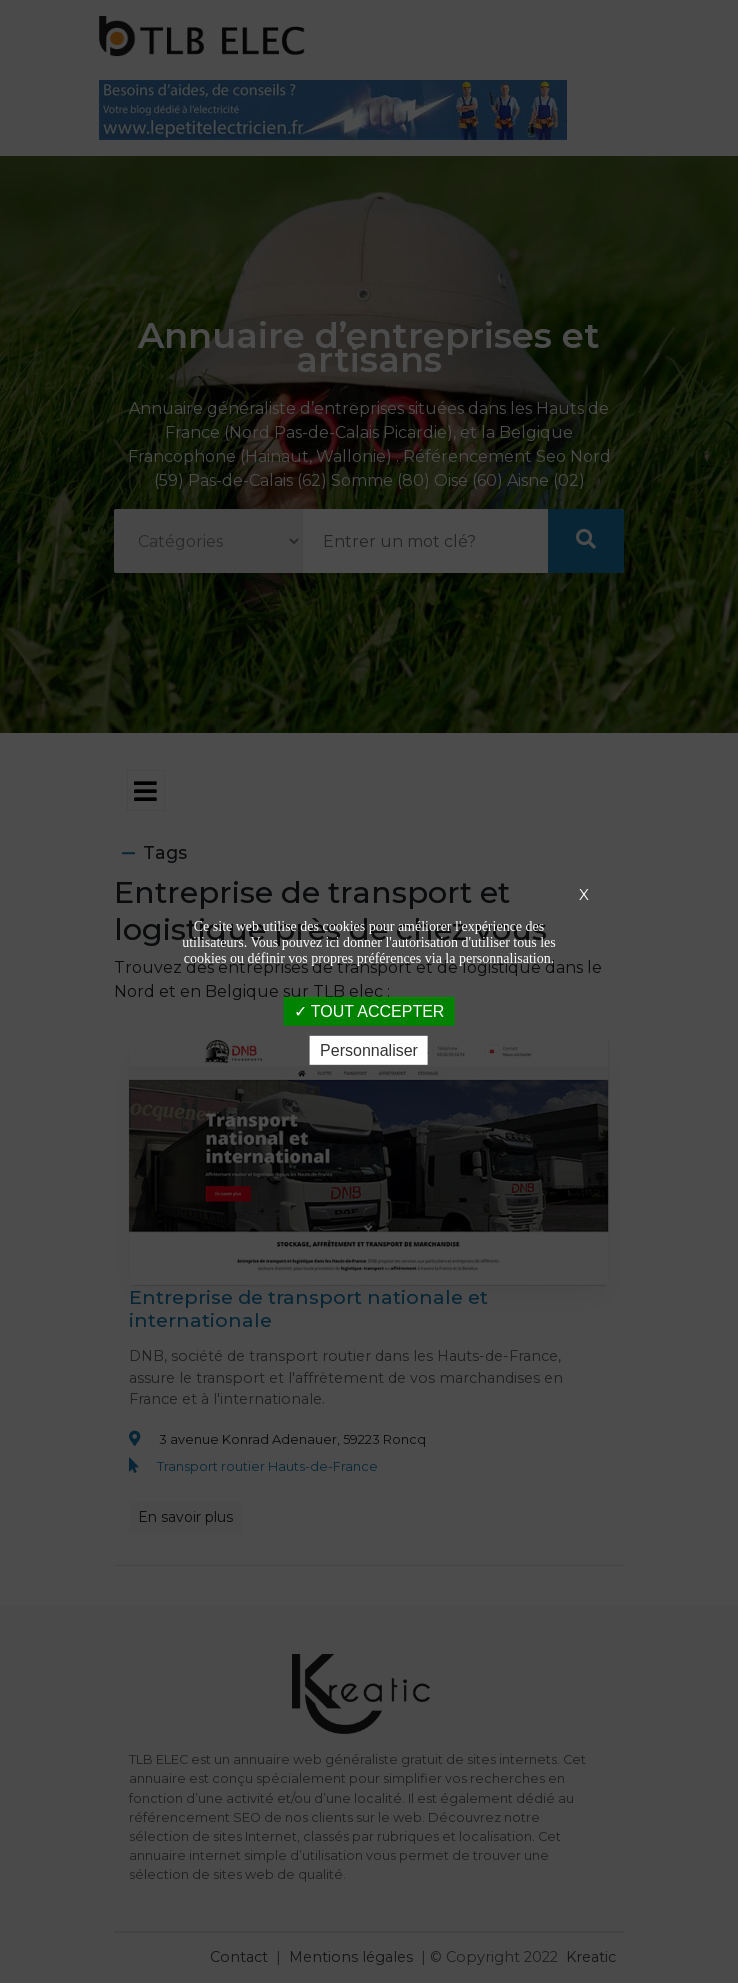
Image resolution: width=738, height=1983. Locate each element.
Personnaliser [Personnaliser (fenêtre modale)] (369, 1050)
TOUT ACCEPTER (369, 1010)
